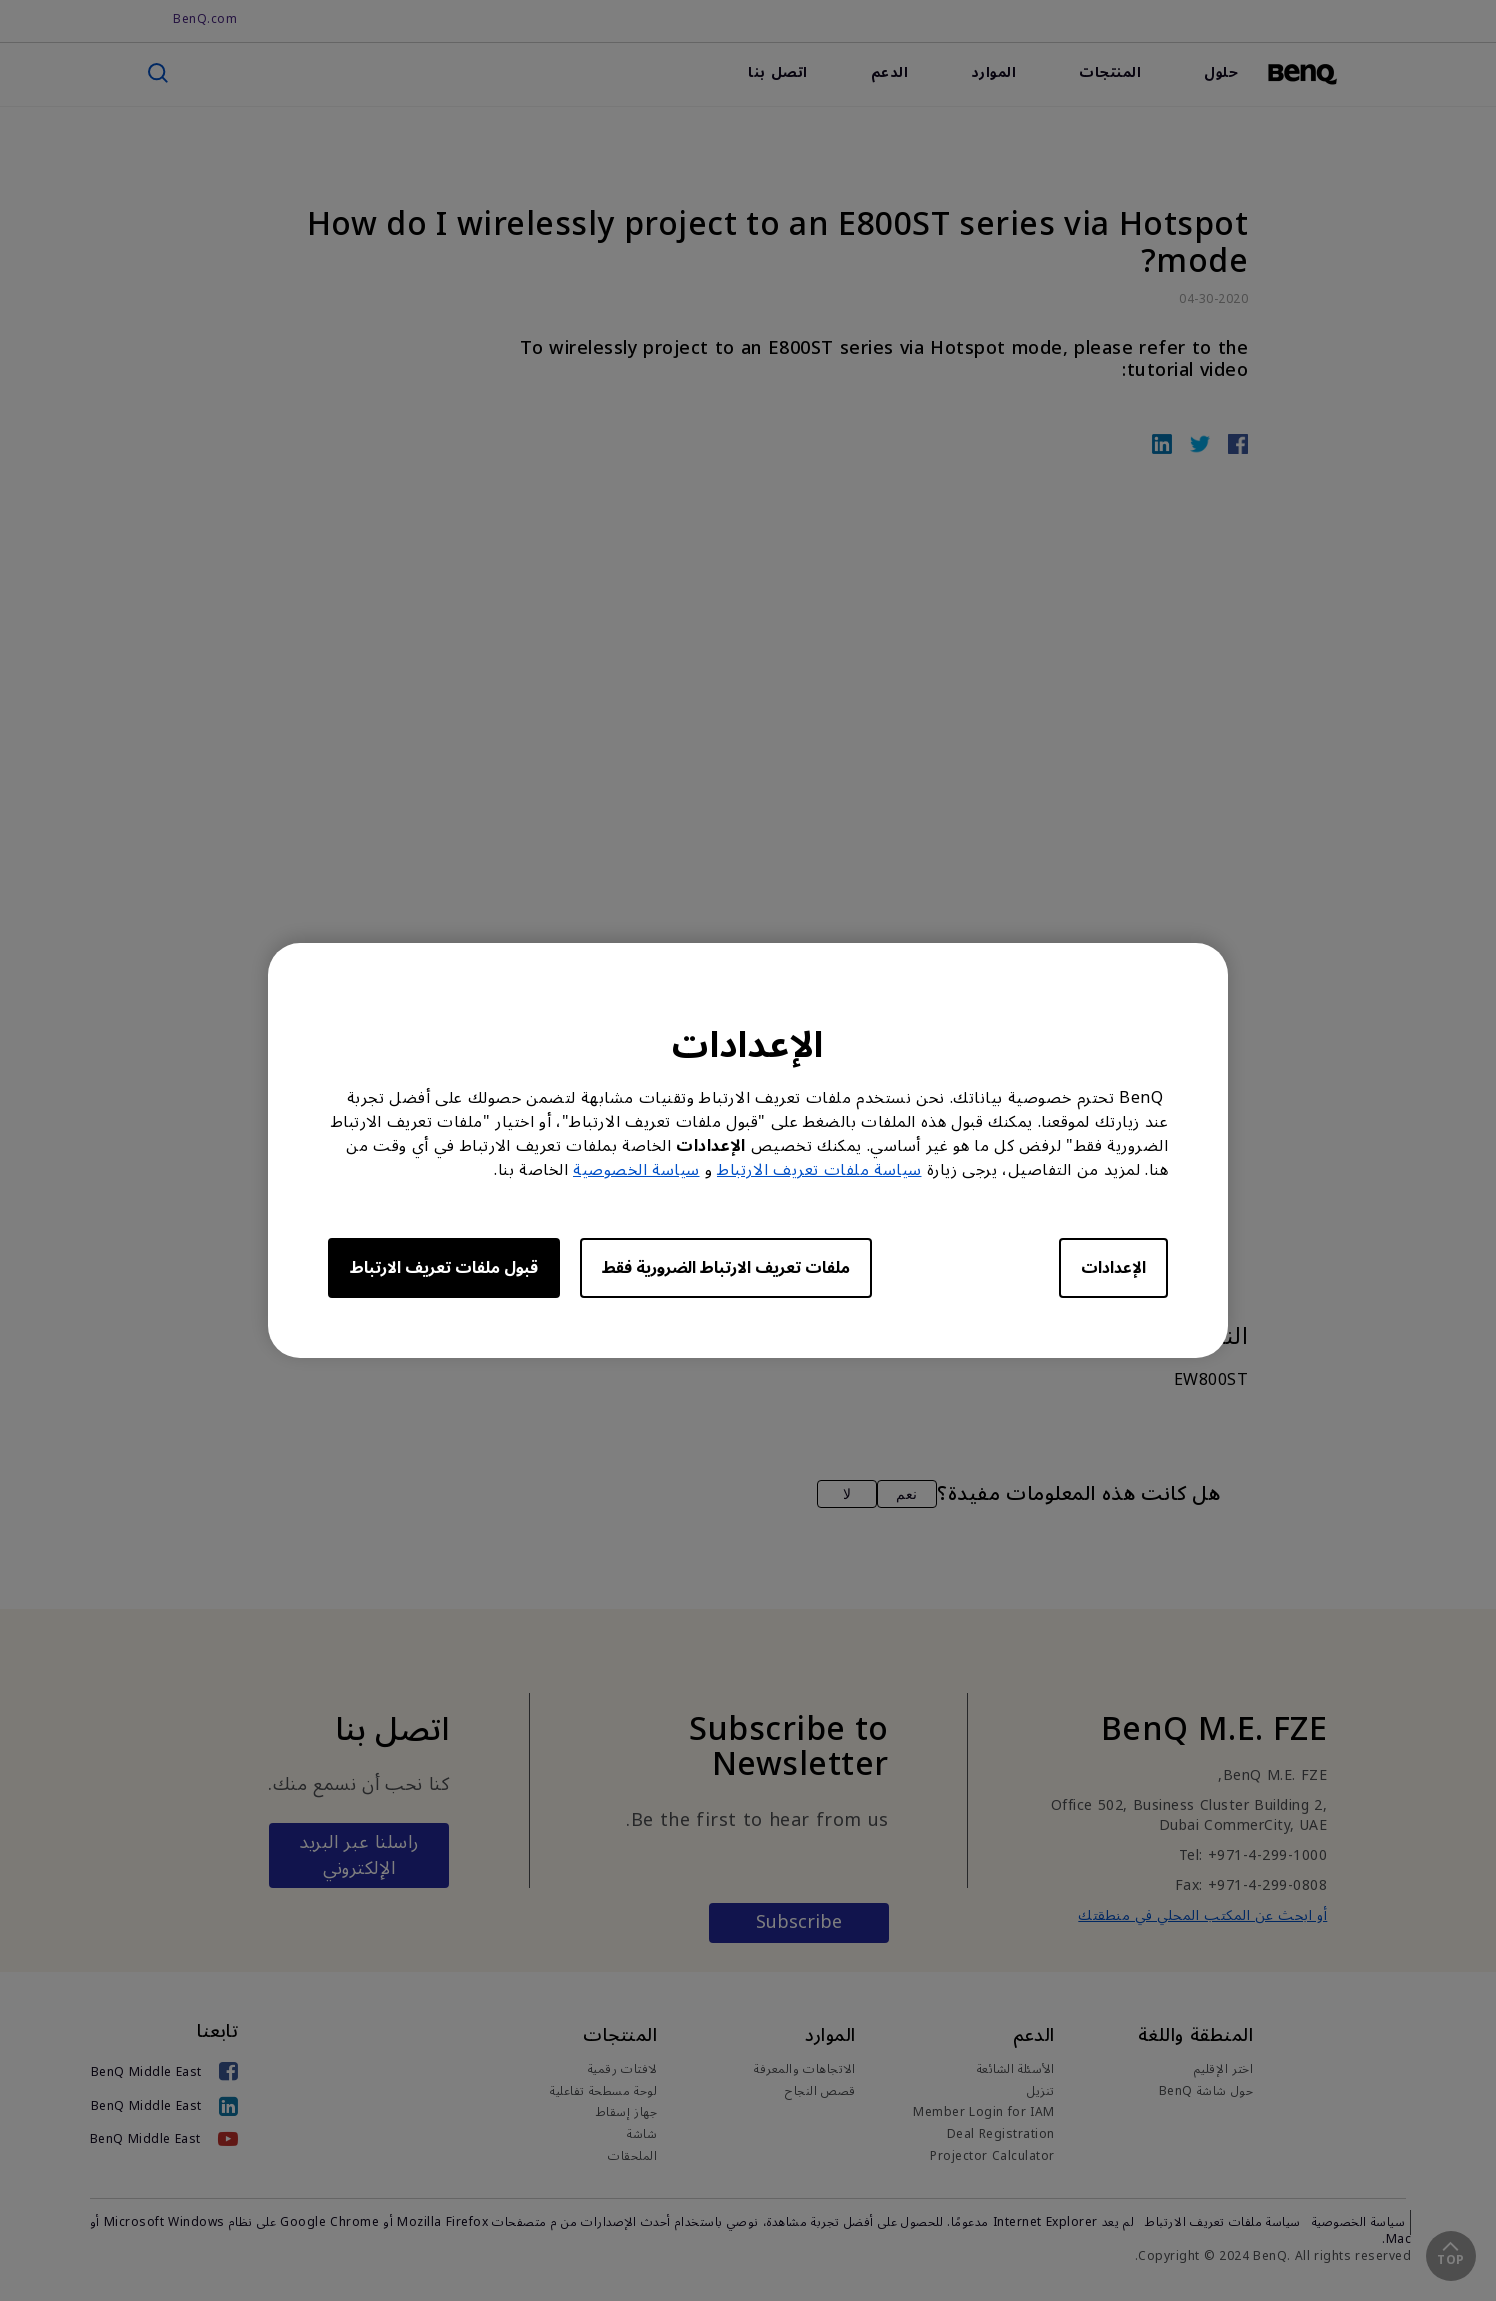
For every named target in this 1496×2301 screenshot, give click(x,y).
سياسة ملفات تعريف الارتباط (819, 1170)
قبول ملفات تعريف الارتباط (444, 1268)
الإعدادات (1113, 1268)
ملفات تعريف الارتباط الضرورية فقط (726, 1268)
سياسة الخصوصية (636, 1170)
